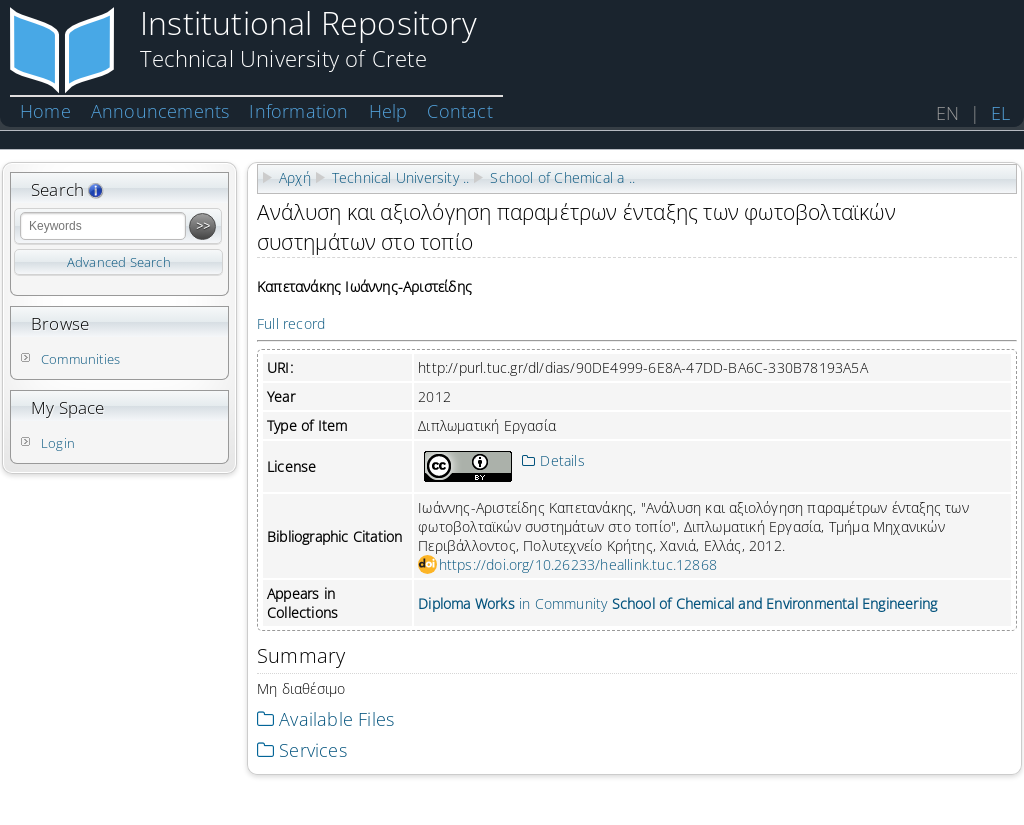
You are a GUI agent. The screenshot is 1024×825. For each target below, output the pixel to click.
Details (553, 460)
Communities (80, 359)
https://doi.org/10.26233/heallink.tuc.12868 (578, 564)
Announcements (160, 111)
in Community (677, 603)
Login (58, 443)
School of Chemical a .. (562, 177)
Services (302, 750)
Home (45, 111)
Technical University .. (401, 177)
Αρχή (295, 177)
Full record (291, 323)
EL (1000, 113)
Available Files (325, 719)
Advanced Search (119, 262)
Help (388, 111)
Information (298, 111)
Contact (459, 111)
